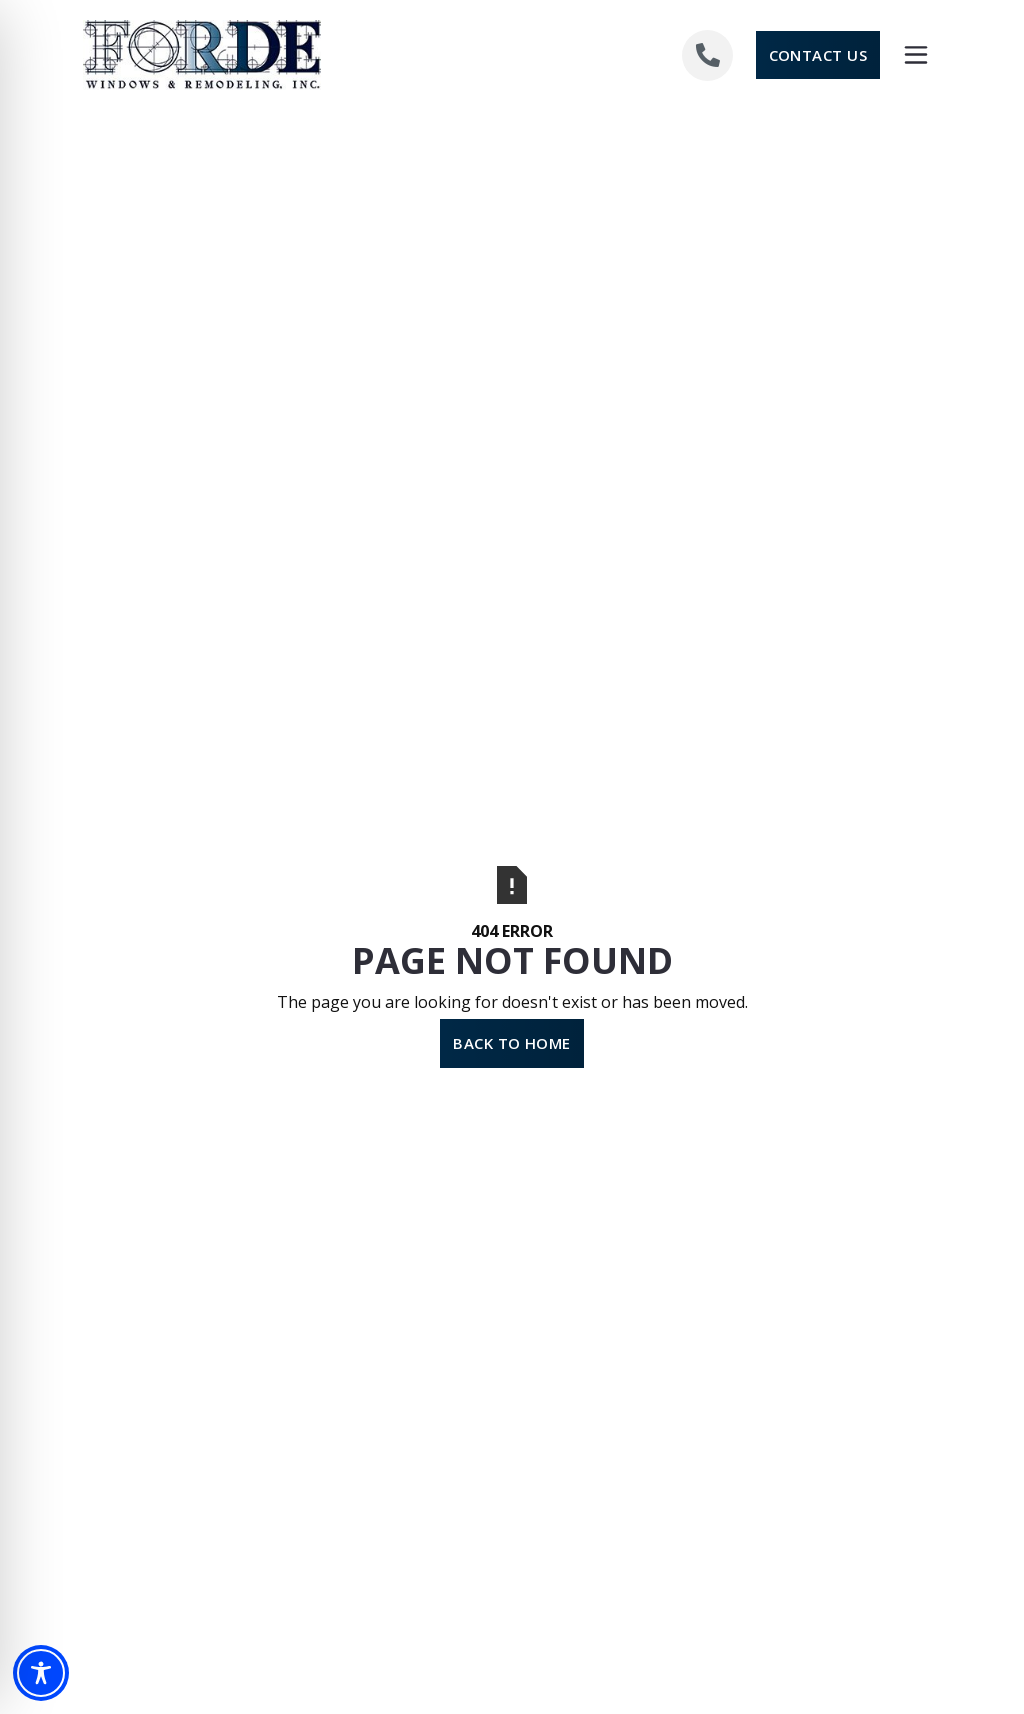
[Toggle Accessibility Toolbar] (41, 1673)
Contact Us (818, 55)
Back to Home (512, 1043)
